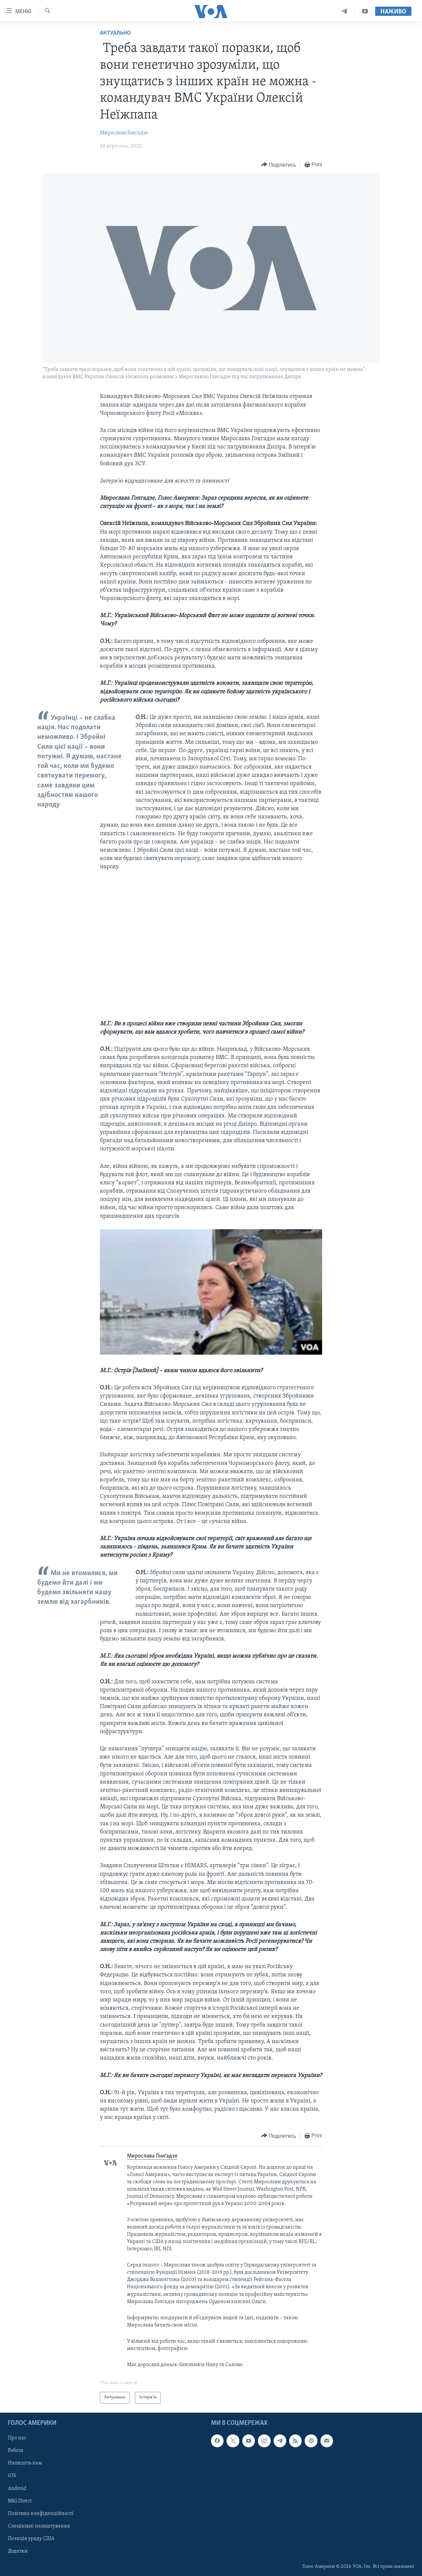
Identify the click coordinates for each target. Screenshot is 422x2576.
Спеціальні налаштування (39, 2526)
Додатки (18, 2551)
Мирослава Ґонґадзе (124, 133)
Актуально (115, 33)
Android (17, 2488)
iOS (12, 2475)
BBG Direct (20, 2500)
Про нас (17, 2438)
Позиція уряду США (31, 2538)
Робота (15, 2450)
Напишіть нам (25, 2463)
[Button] (278, 164)
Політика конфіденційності (41, 2513)
